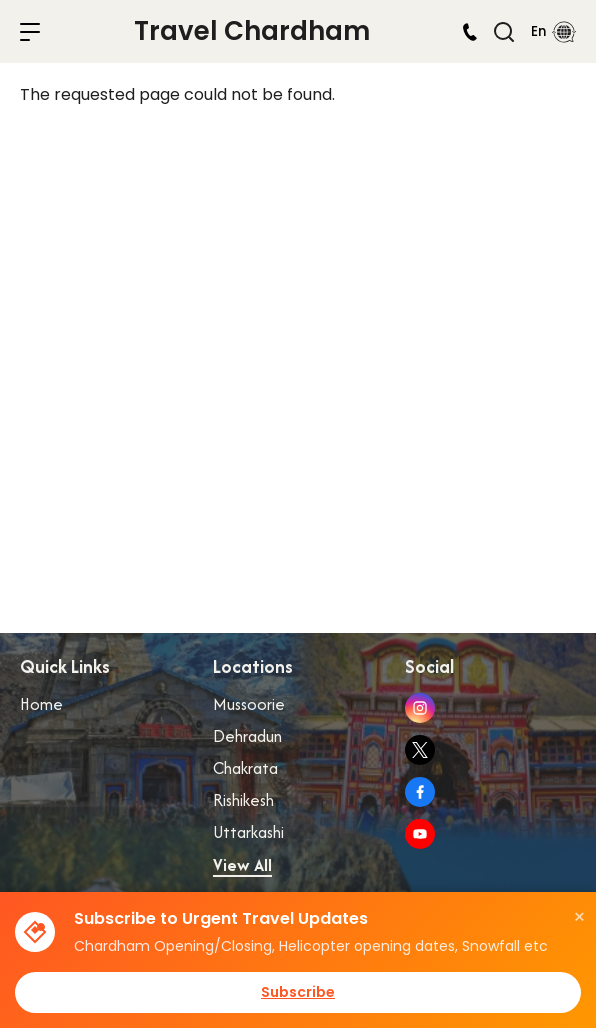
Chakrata (245, 768)
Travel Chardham (252, 31)
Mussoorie (249, 704)
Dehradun (247, 736)
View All (242, 865)
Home (41, 704)
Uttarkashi (248, 832)
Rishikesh (243, 800)
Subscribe (298, 992)
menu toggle (30, 32)
